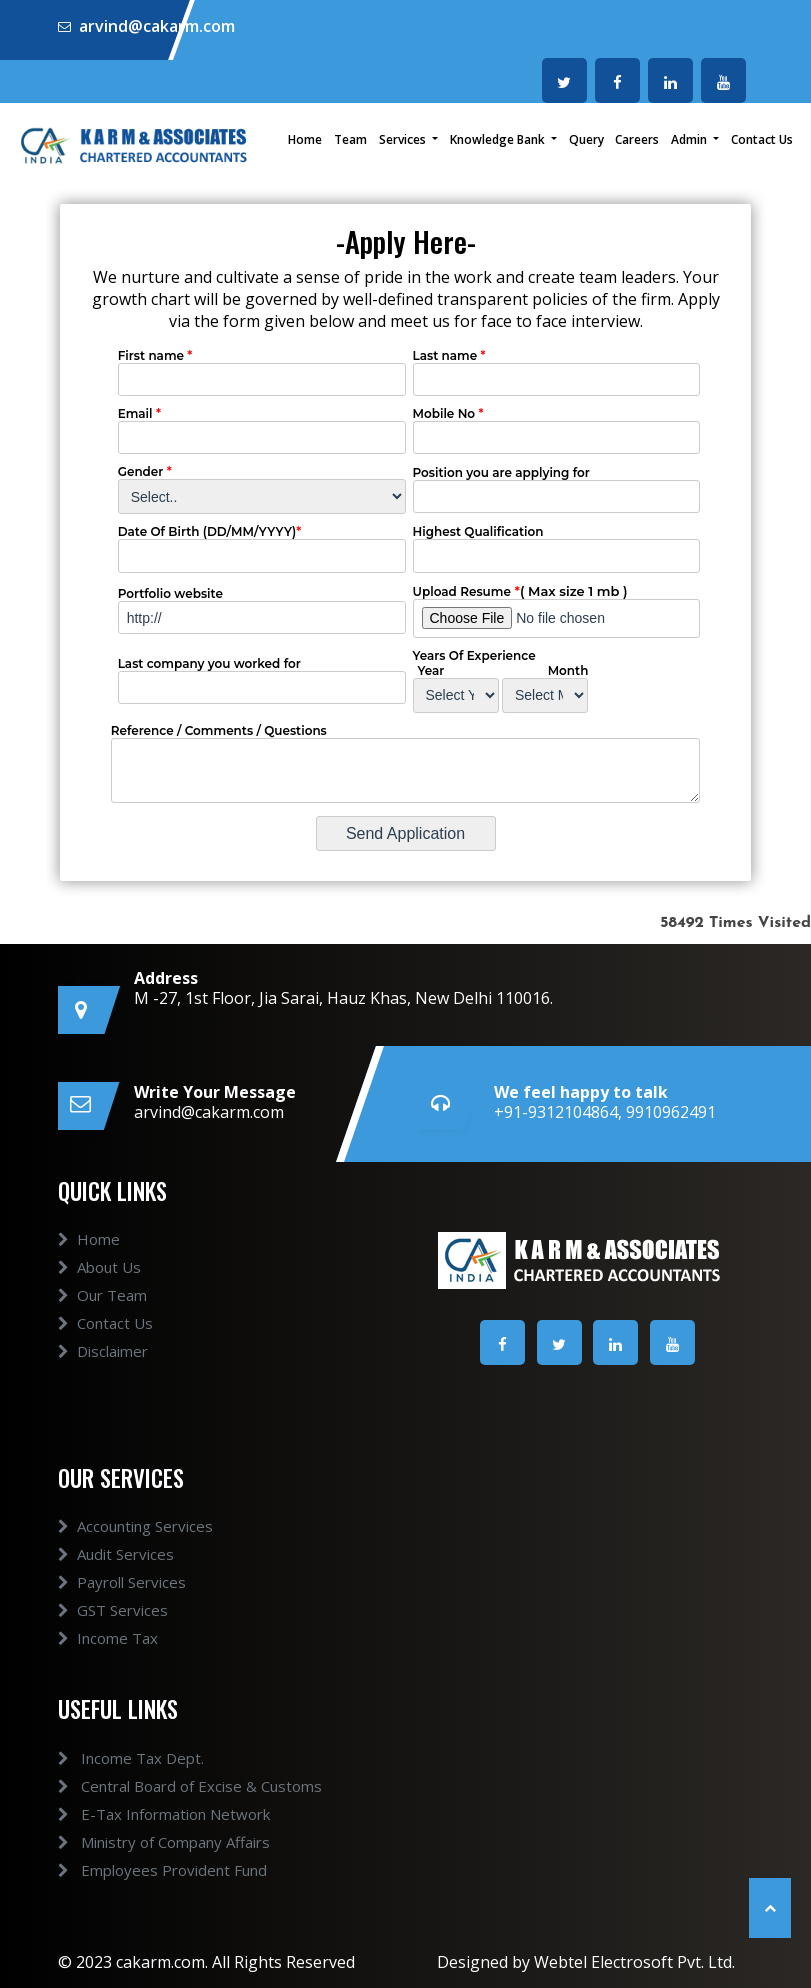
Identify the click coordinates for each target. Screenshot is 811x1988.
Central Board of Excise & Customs (166, 1786)
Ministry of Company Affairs (140, 1842)
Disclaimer (103, 1374)
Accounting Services (135, 1550)
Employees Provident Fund (138, 1870)
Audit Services (116, 1578)
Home (305, 139)
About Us (99, 1290)
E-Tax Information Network (140, 1814)
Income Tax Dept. (107, 1758)
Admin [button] (690, 139)
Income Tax (108, 1662)
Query (586, 139)
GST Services (113, 1634)
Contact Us (762, 139)
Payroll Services (122, 1606)
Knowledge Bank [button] (499, 139)
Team (350, 139)
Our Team (102, 1318)
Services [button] (404, 139)
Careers (637, 139)
